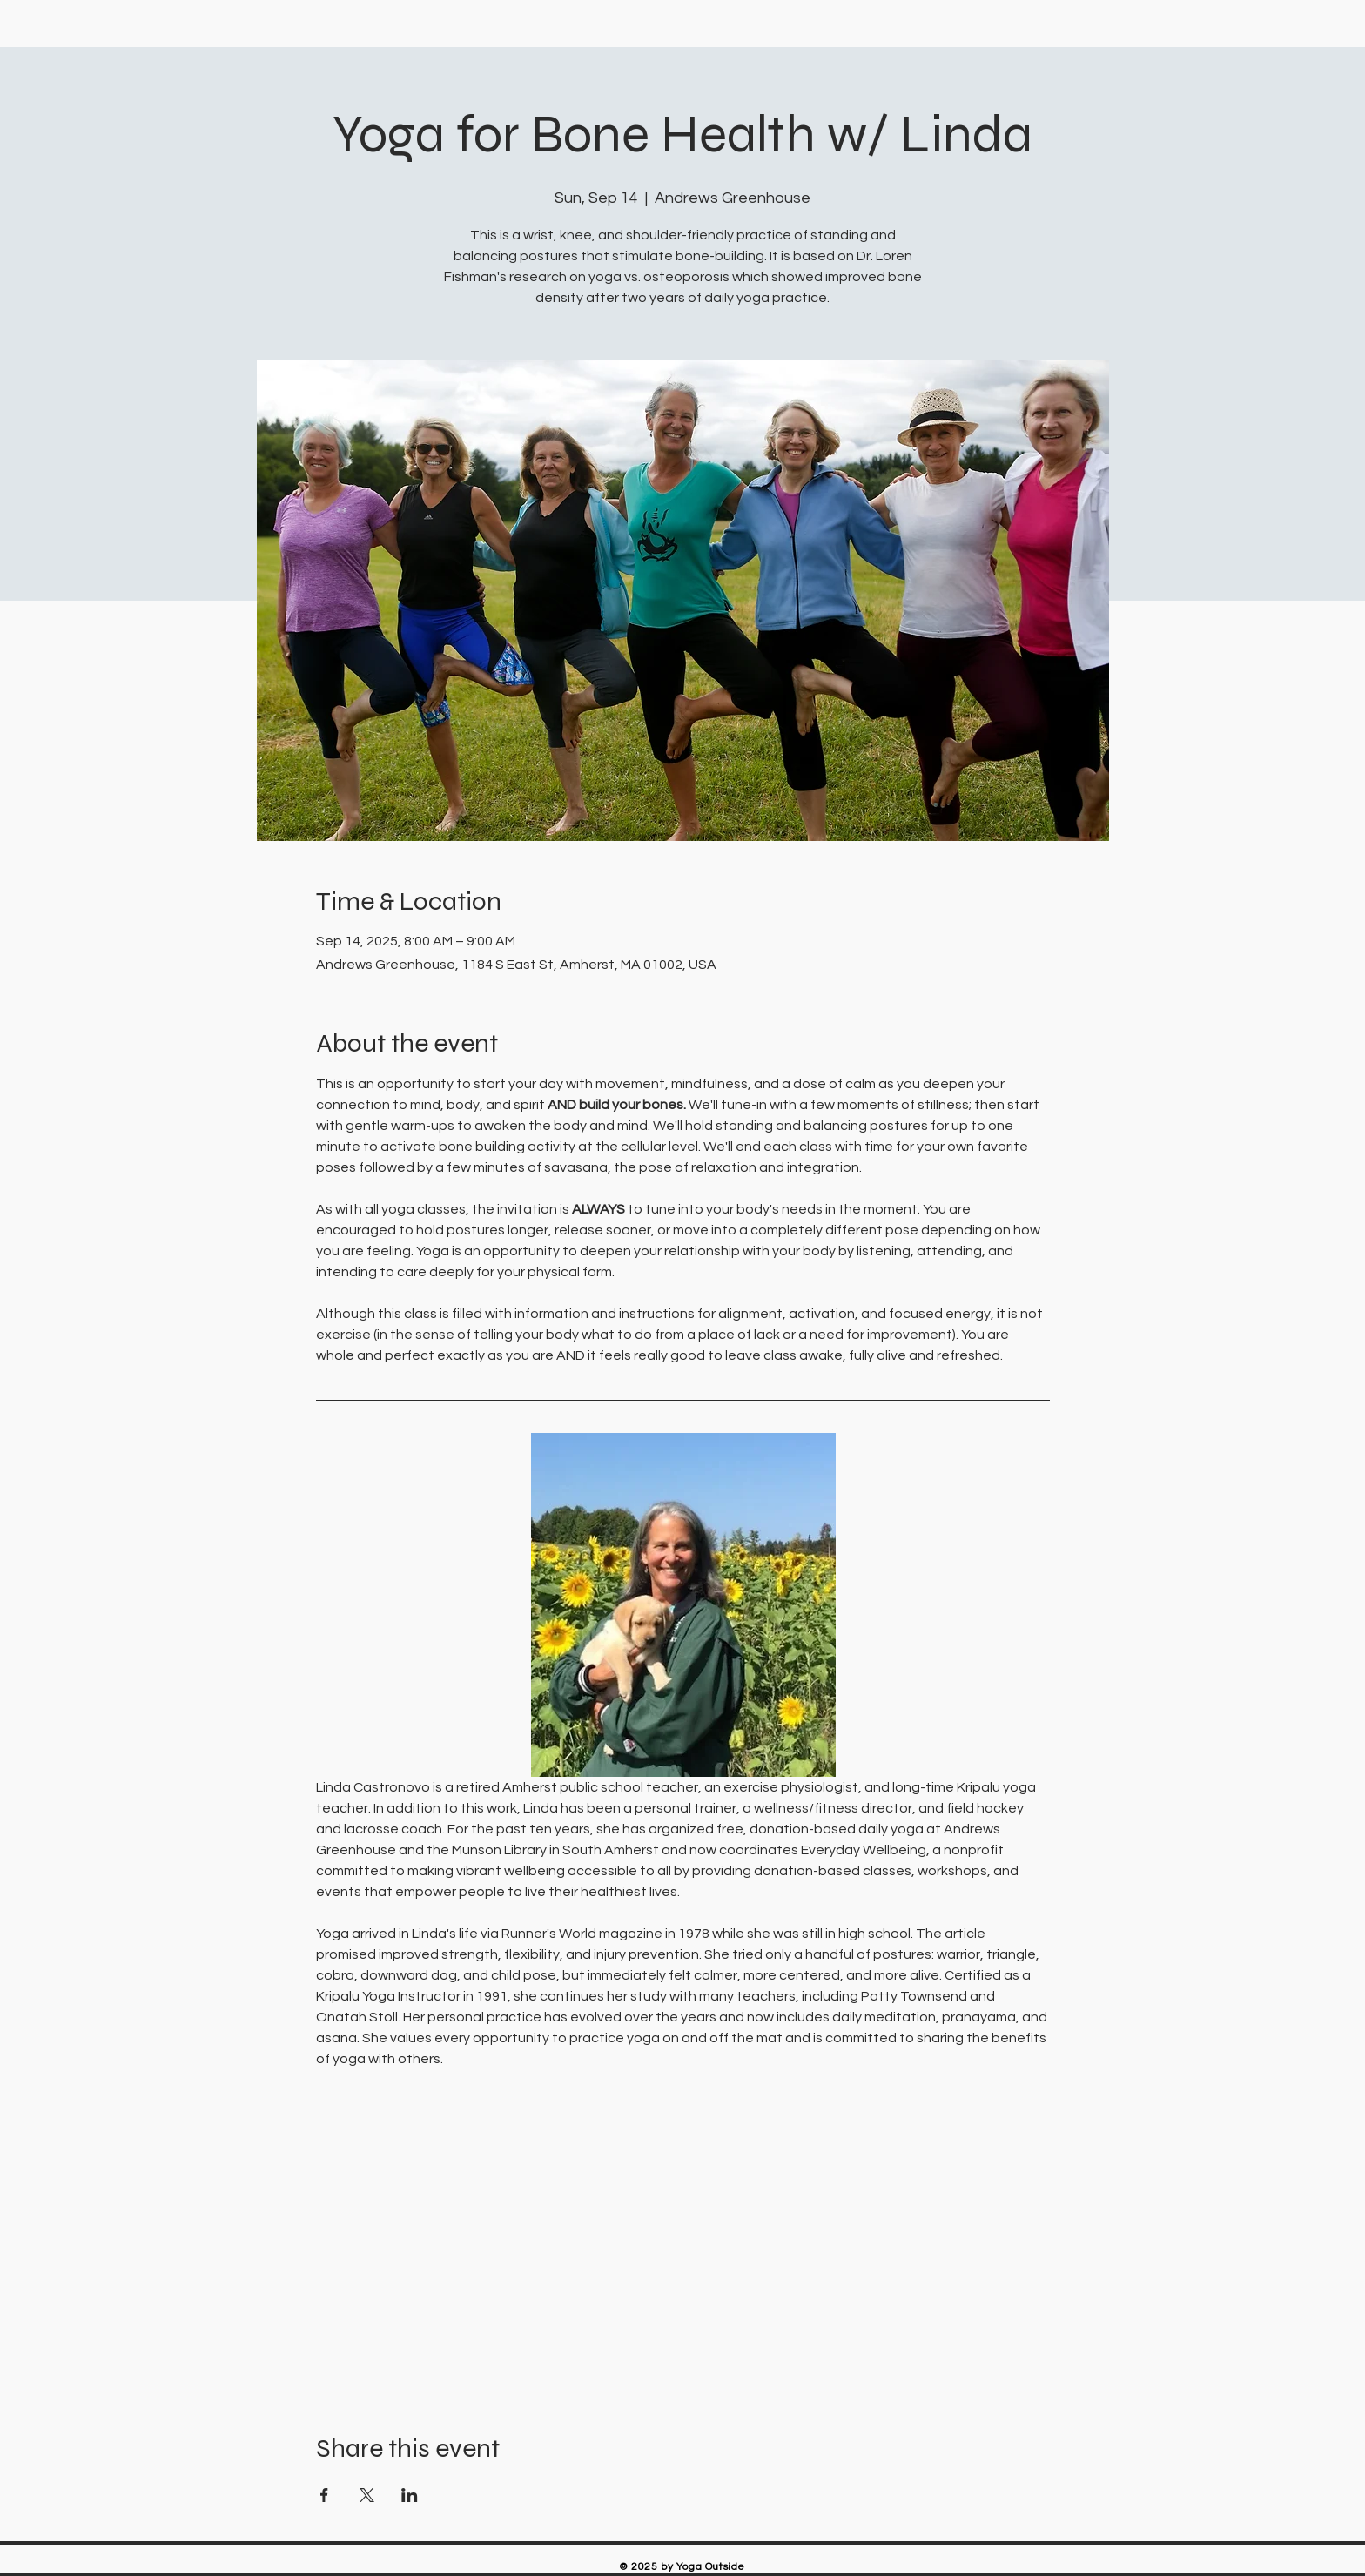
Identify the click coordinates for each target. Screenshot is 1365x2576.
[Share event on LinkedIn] (409, 2495)
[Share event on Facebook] (324, 2495)
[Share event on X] (367, 2495)
